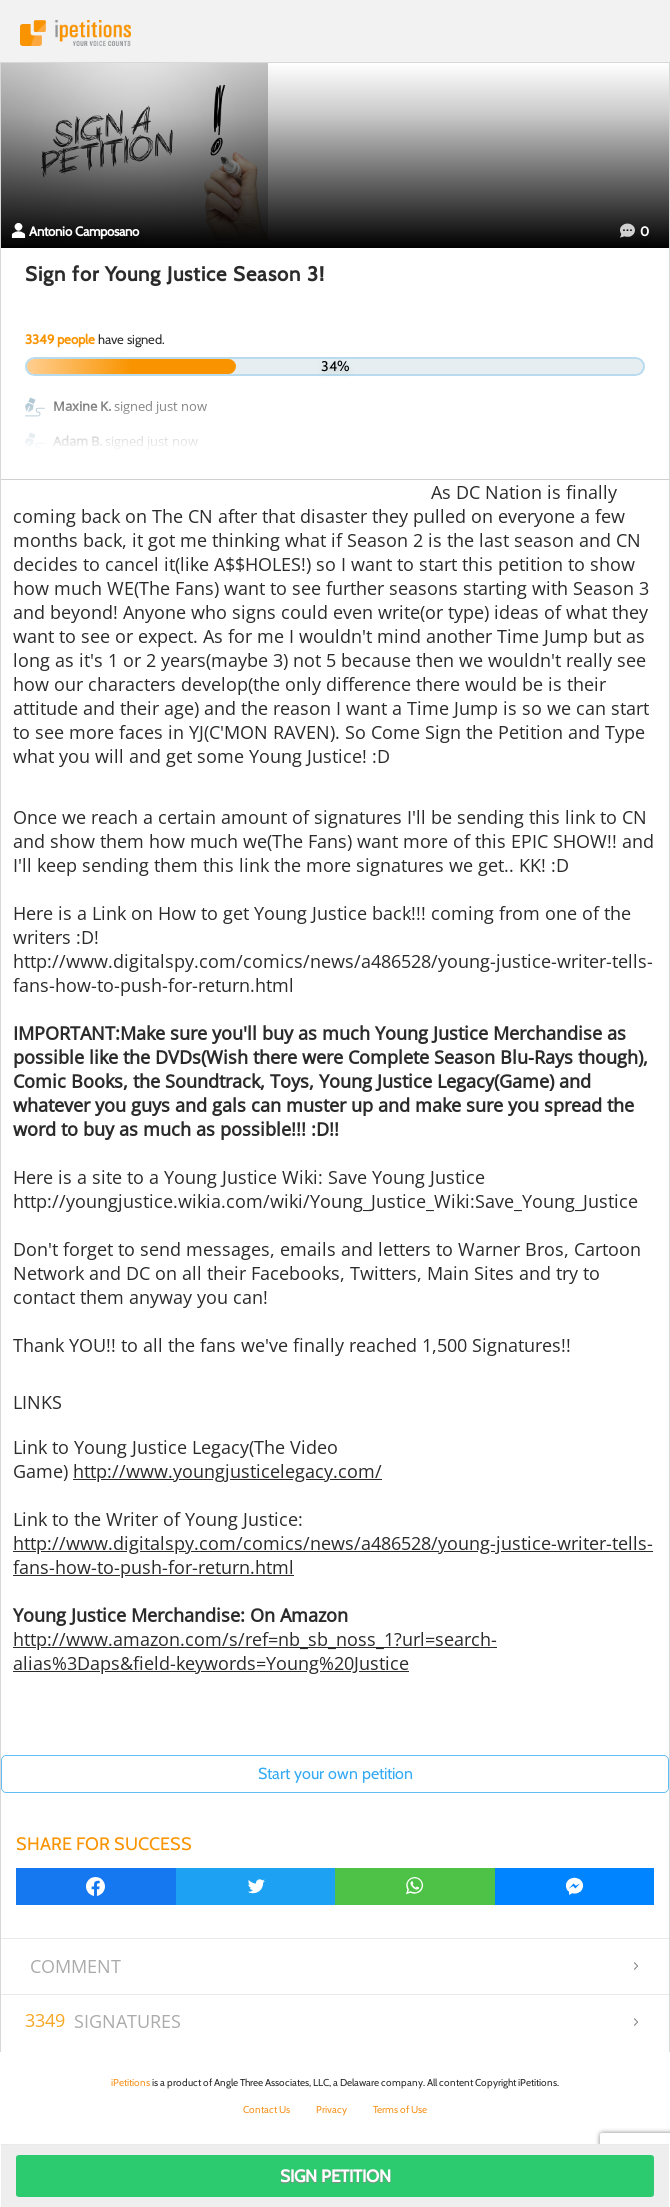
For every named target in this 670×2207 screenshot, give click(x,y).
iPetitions (335, 33)
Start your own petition (335, 1773)
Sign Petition (335, 2176)
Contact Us (266, 2109)
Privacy (331, 2109)
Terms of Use (400, 2109)
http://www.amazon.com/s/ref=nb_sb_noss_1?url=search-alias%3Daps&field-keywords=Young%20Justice (255, 1651)
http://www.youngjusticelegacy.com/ (227, 1471)
